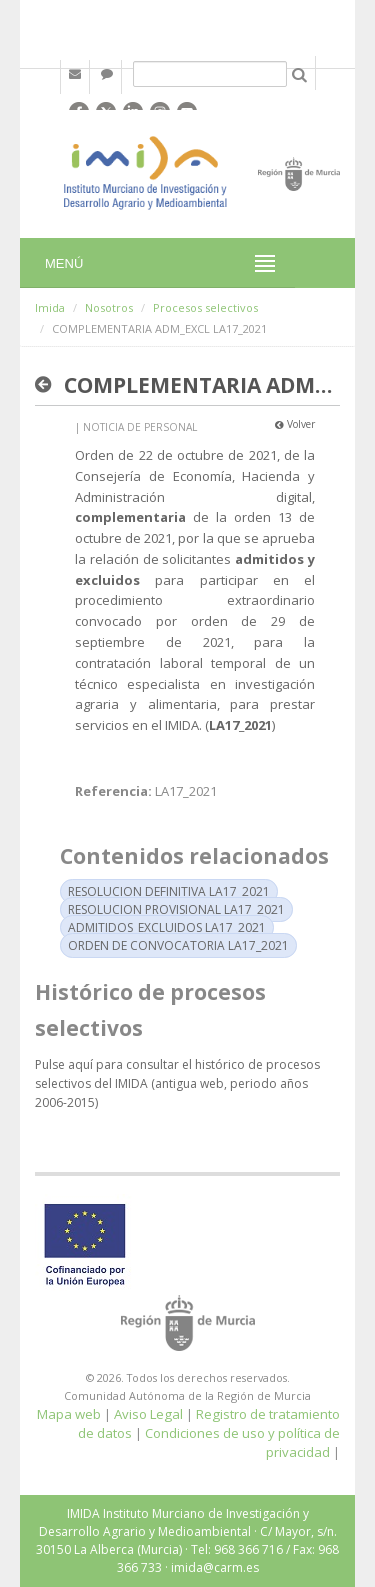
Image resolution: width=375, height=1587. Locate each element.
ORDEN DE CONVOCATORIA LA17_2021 (178, 945)
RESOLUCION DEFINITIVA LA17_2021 (169, 891)
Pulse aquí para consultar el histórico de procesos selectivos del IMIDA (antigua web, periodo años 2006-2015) (177, 1083)
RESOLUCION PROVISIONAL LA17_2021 (176, 909)
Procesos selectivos (205, 307)
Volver (295, 424)
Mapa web (69, 1414)
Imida (50, 307)
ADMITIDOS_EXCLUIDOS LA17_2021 (167, 927)
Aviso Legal (148, 1414)
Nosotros (109, 307)
